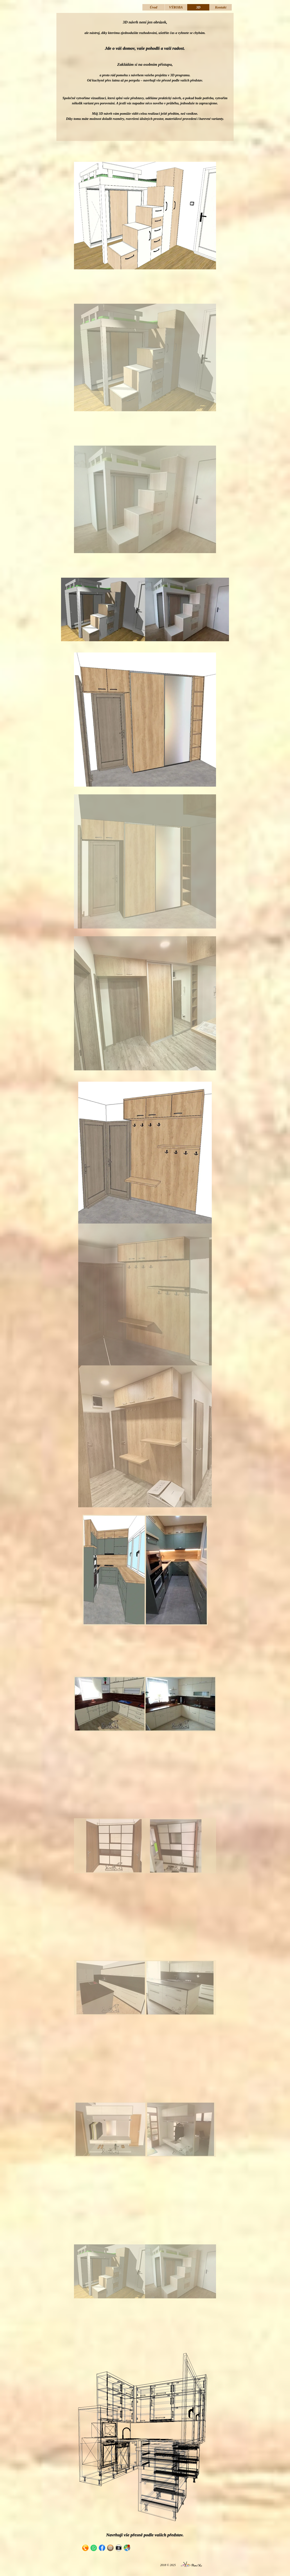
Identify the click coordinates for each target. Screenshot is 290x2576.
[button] (85, 2546)
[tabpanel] (145, 27)
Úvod (153, 7)
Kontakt (220, 7)
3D (198, 7)
